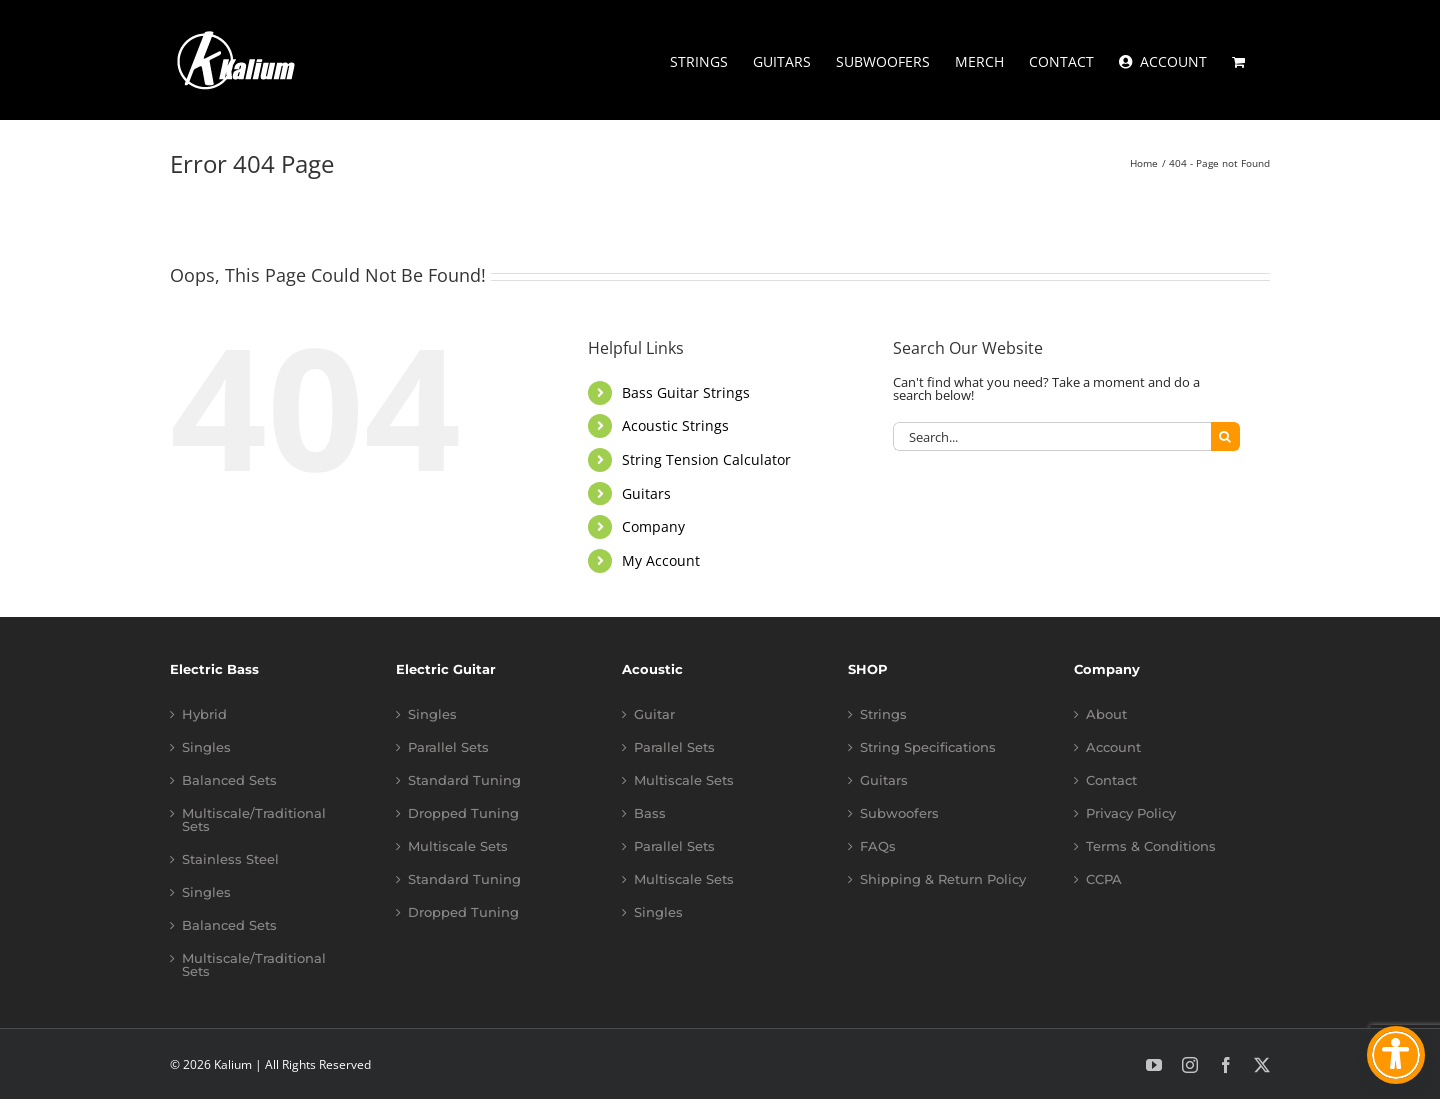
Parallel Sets (448, 747)
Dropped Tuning (463, 813)
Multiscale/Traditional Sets (254, 820)
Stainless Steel (230, 859)
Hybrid (204, 714)
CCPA (1104, 879)
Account (1113, 747)
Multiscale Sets (458, 846)
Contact (1111, 780)
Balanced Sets (229, 780)
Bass (650, 813)
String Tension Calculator (706, 459)
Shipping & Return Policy (943, 879)
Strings (883, 714)
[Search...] (1052, 436)
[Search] (1225, 436)
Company (653, 526)
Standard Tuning (464, 780)
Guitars (646, 493)
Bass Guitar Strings (686, 392)
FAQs (878, 846)
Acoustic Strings (675, 425)
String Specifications (928, 747)
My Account (661, 560)
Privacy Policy (1131, 813)
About (1106, 714)
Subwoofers (899, 813)
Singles (206, 747)
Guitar (654, 714)
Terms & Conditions (1151, 846)
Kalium (233, 1064)
